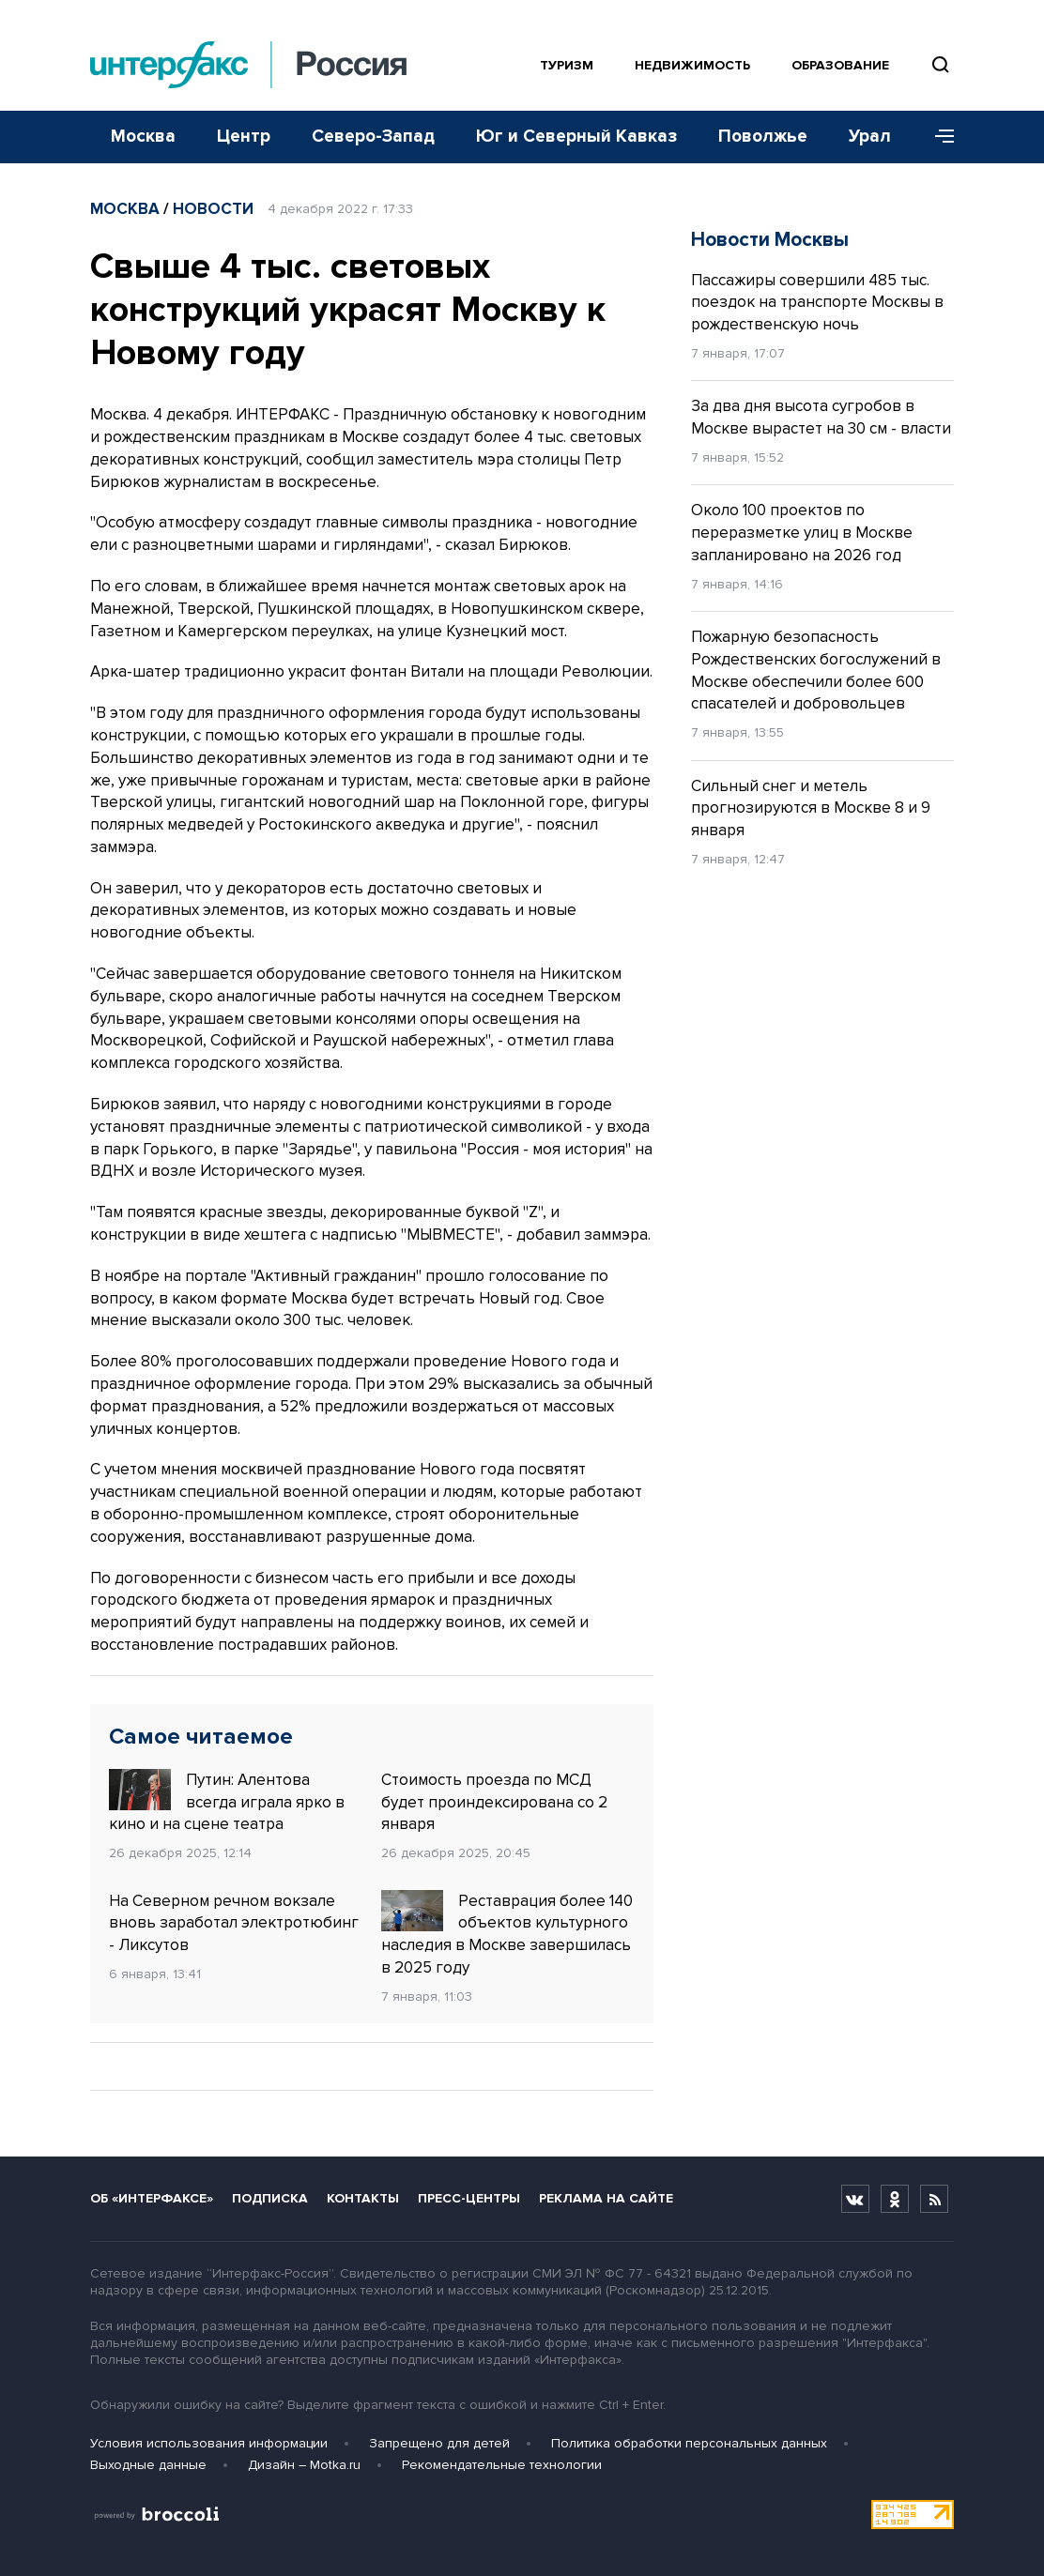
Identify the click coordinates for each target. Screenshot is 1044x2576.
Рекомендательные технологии (502, 2465)
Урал (870, 136)
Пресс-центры (469, 2198)
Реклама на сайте (606, 2198)
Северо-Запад (373, 136)
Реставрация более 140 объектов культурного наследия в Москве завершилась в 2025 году (507, 1933)
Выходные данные (148, 2465)
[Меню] (938, 137)
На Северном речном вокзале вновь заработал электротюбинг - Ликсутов (234, 1923)
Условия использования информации (209, 2443)
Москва (143, 136)
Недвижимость (692, 65)
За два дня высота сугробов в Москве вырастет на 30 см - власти (821, 417)
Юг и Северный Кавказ (576, 136)
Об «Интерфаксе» (151, 2198)
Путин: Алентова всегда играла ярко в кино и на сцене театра (227, 1802)
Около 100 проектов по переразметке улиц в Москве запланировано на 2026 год (802, 532)
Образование (840, 65)
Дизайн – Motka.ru (304, 2465)
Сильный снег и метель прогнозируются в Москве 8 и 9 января (810, 808)
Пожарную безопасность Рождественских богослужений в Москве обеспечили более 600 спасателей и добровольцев (816, 670)
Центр (243, 136)
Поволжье (762, 136)
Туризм (566, 65)
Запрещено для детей (439, 2443)
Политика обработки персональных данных (689, 2443)
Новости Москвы (770, 240)
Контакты (363, 2198)
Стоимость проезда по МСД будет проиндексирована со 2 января (494, 1802)
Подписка (270, 2198)
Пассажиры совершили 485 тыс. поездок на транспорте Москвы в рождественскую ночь (817, 302)
